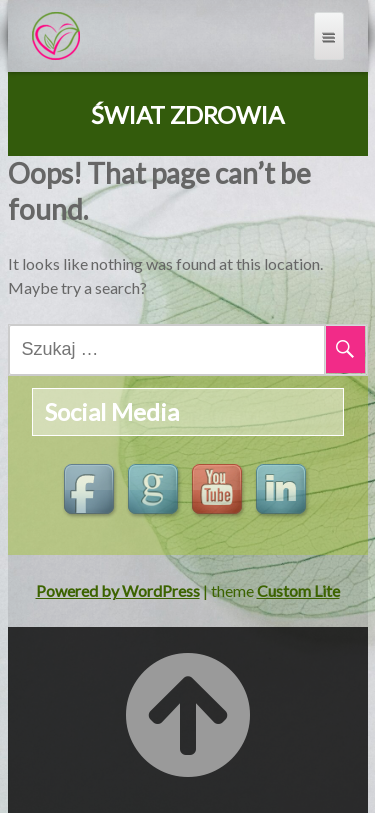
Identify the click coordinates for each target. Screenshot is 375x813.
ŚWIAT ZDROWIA (187, 115)
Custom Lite (298, 590)
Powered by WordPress (118, 590)
